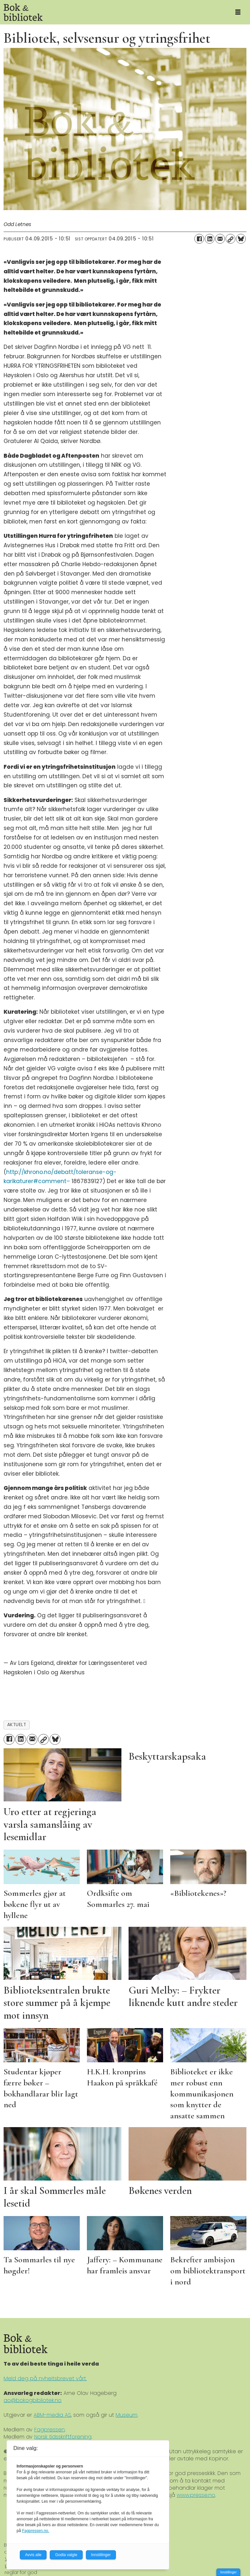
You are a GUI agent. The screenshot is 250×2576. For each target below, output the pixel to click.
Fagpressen (49, 2429)
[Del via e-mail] (220, 239)
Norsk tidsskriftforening (62, 2436)
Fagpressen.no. (35, 2530)
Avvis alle (33, 2555)
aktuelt (16, 1725)
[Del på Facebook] (199, 239)
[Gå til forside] (113, 12)
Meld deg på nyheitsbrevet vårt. (45, 2378)
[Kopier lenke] (230, 239)
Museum (126, 2415)
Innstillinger (228, 2572)
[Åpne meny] (238, 12)
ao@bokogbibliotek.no (33, 2400)
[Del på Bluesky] (241, 239)
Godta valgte (66, 2555)
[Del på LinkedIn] (210, 239)
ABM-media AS (52, 2415)
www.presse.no (196, 2495)
